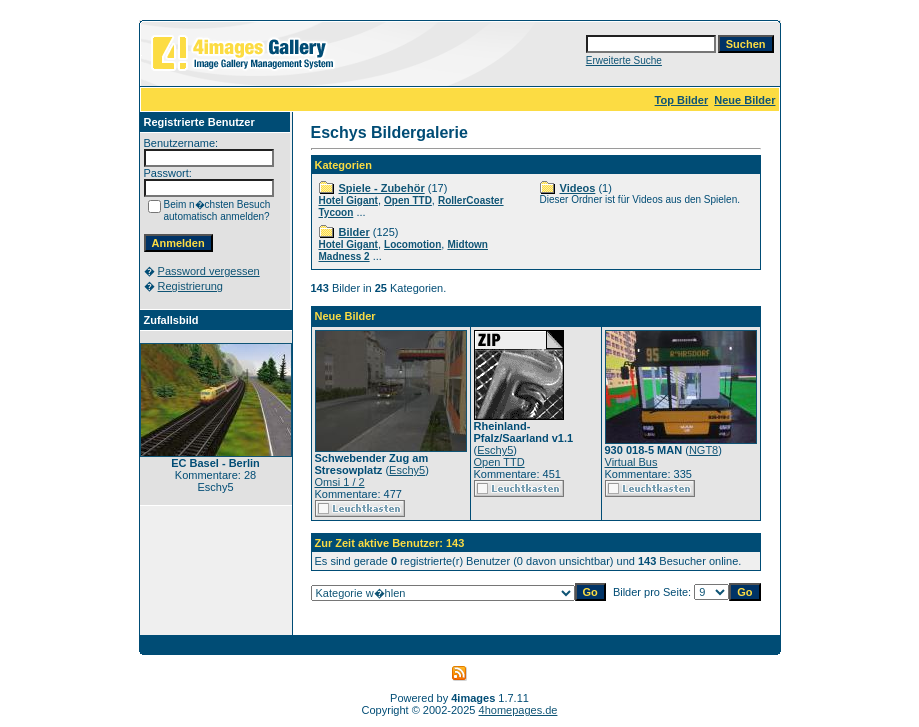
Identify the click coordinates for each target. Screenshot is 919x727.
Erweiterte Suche (624, 60)
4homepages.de (518, 710)
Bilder (354, 232)
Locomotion (412, 244)
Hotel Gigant (348, 200)
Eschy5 (407, 470)
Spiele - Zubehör (382, 188)
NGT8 (703, 450)
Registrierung (190, 286)
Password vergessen (209, 271)
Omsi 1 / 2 (340, 482)
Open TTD (408, 200)
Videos (578, 188)
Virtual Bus (631, 462)
